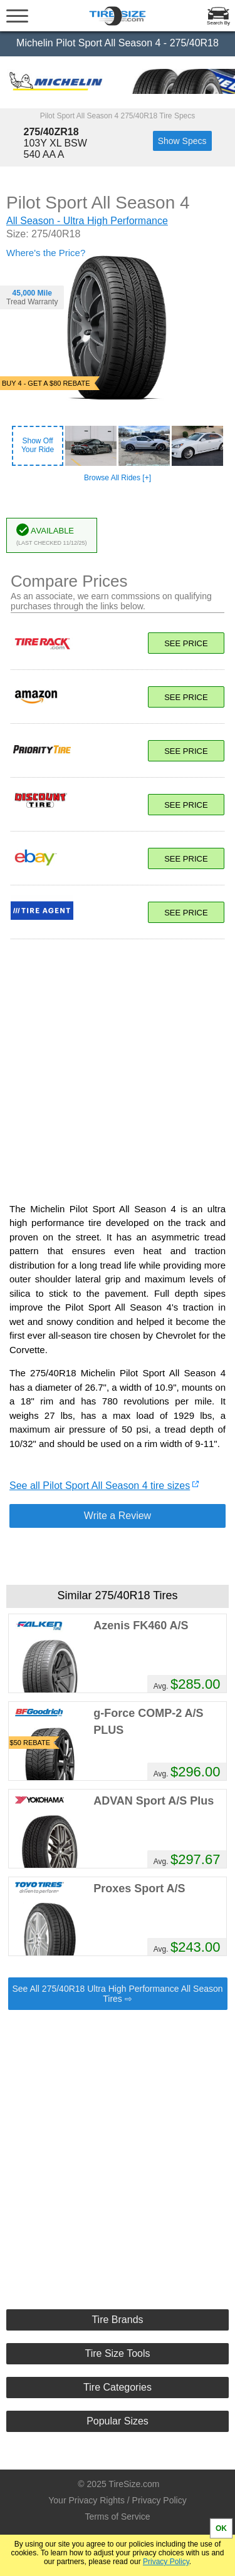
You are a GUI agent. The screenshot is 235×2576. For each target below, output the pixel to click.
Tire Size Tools (117, 2353)
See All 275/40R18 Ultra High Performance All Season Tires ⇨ (117, 1994)
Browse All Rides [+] (117, 477)
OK (221, 2528)
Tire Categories (117, 2387)
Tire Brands (117, 2319)
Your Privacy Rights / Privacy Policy (117, 2500)
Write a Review (117, 1515)
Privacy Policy (166, 2561)
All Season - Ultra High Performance (87, 220)
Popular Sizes (117, 2421)
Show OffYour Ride (37, 445)
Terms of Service (117, 2517)
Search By (218, 23)
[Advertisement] (118, 1064)
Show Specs (182, 141)
